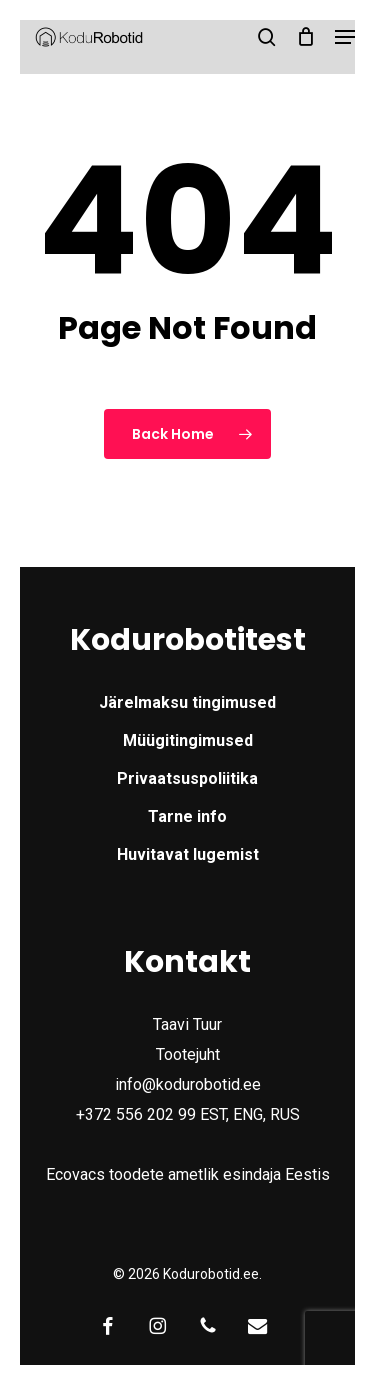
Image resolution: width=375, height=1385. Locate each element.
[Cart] (305, 37)
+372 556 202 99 (136, 1114)
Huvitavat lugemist (188, 854)
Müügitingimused (188, 740)
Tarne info (187, 816)
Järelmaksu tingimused (187, 702)
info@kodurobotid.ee (188, 1084)
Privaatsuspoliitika (187, 778)
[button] (346, 37)
